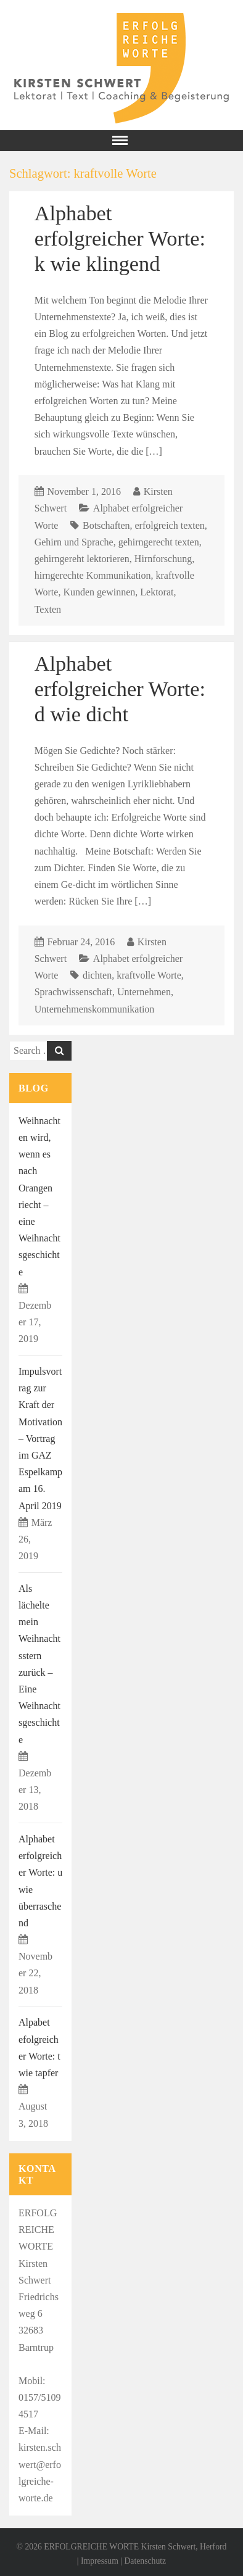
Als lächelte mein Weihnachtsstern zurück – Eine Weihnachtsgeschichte (39, 1664)
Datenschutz (145, 2561)
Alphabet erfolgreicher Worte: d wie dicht (120, 689)
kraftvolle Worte (149, 975)
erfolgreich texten (170, 525)
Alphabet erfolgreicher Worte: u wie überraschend (40, 1881)
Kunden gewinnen (99, 592)
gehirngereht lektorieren (82, 558)
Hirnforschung (163, 558)
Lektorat (156, 592)
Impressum (99, 2561)
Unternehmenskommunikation (95, 1009)
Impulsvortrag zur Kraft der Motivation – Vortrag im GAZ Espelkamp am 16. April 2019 (40, 1438)
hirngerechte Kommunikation (93, 575)
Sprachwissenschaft (73, 992)
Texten (48, 609)
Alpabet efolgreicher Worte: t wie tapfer (39, 2047)
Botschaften (106, 525)
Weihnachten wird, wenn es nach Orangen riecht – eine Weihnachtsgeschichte (39, 1196)
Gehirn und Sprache (74, 542)
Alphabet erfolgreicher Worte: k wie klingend (120, 238)
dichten (97, 975)
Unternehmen (144, 992)
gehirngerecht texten (158, 542)
